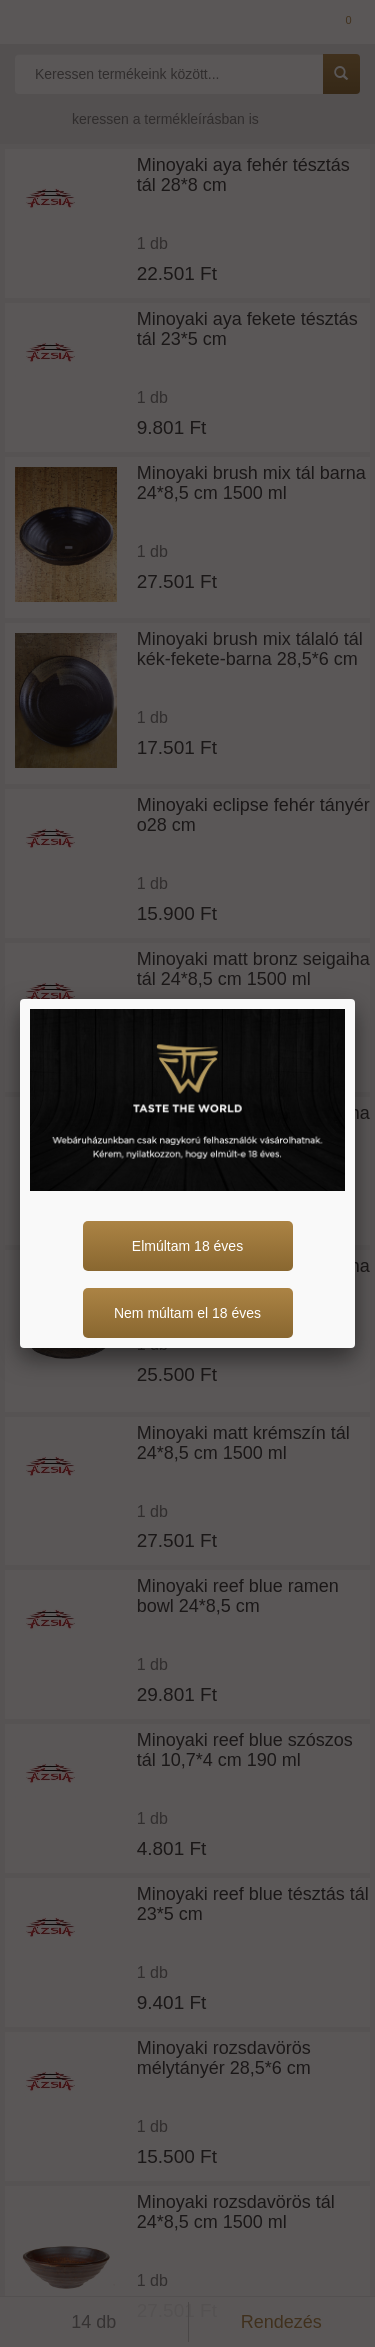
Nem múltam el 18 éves (187, 1313)
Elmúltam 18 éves (187, 1246)
